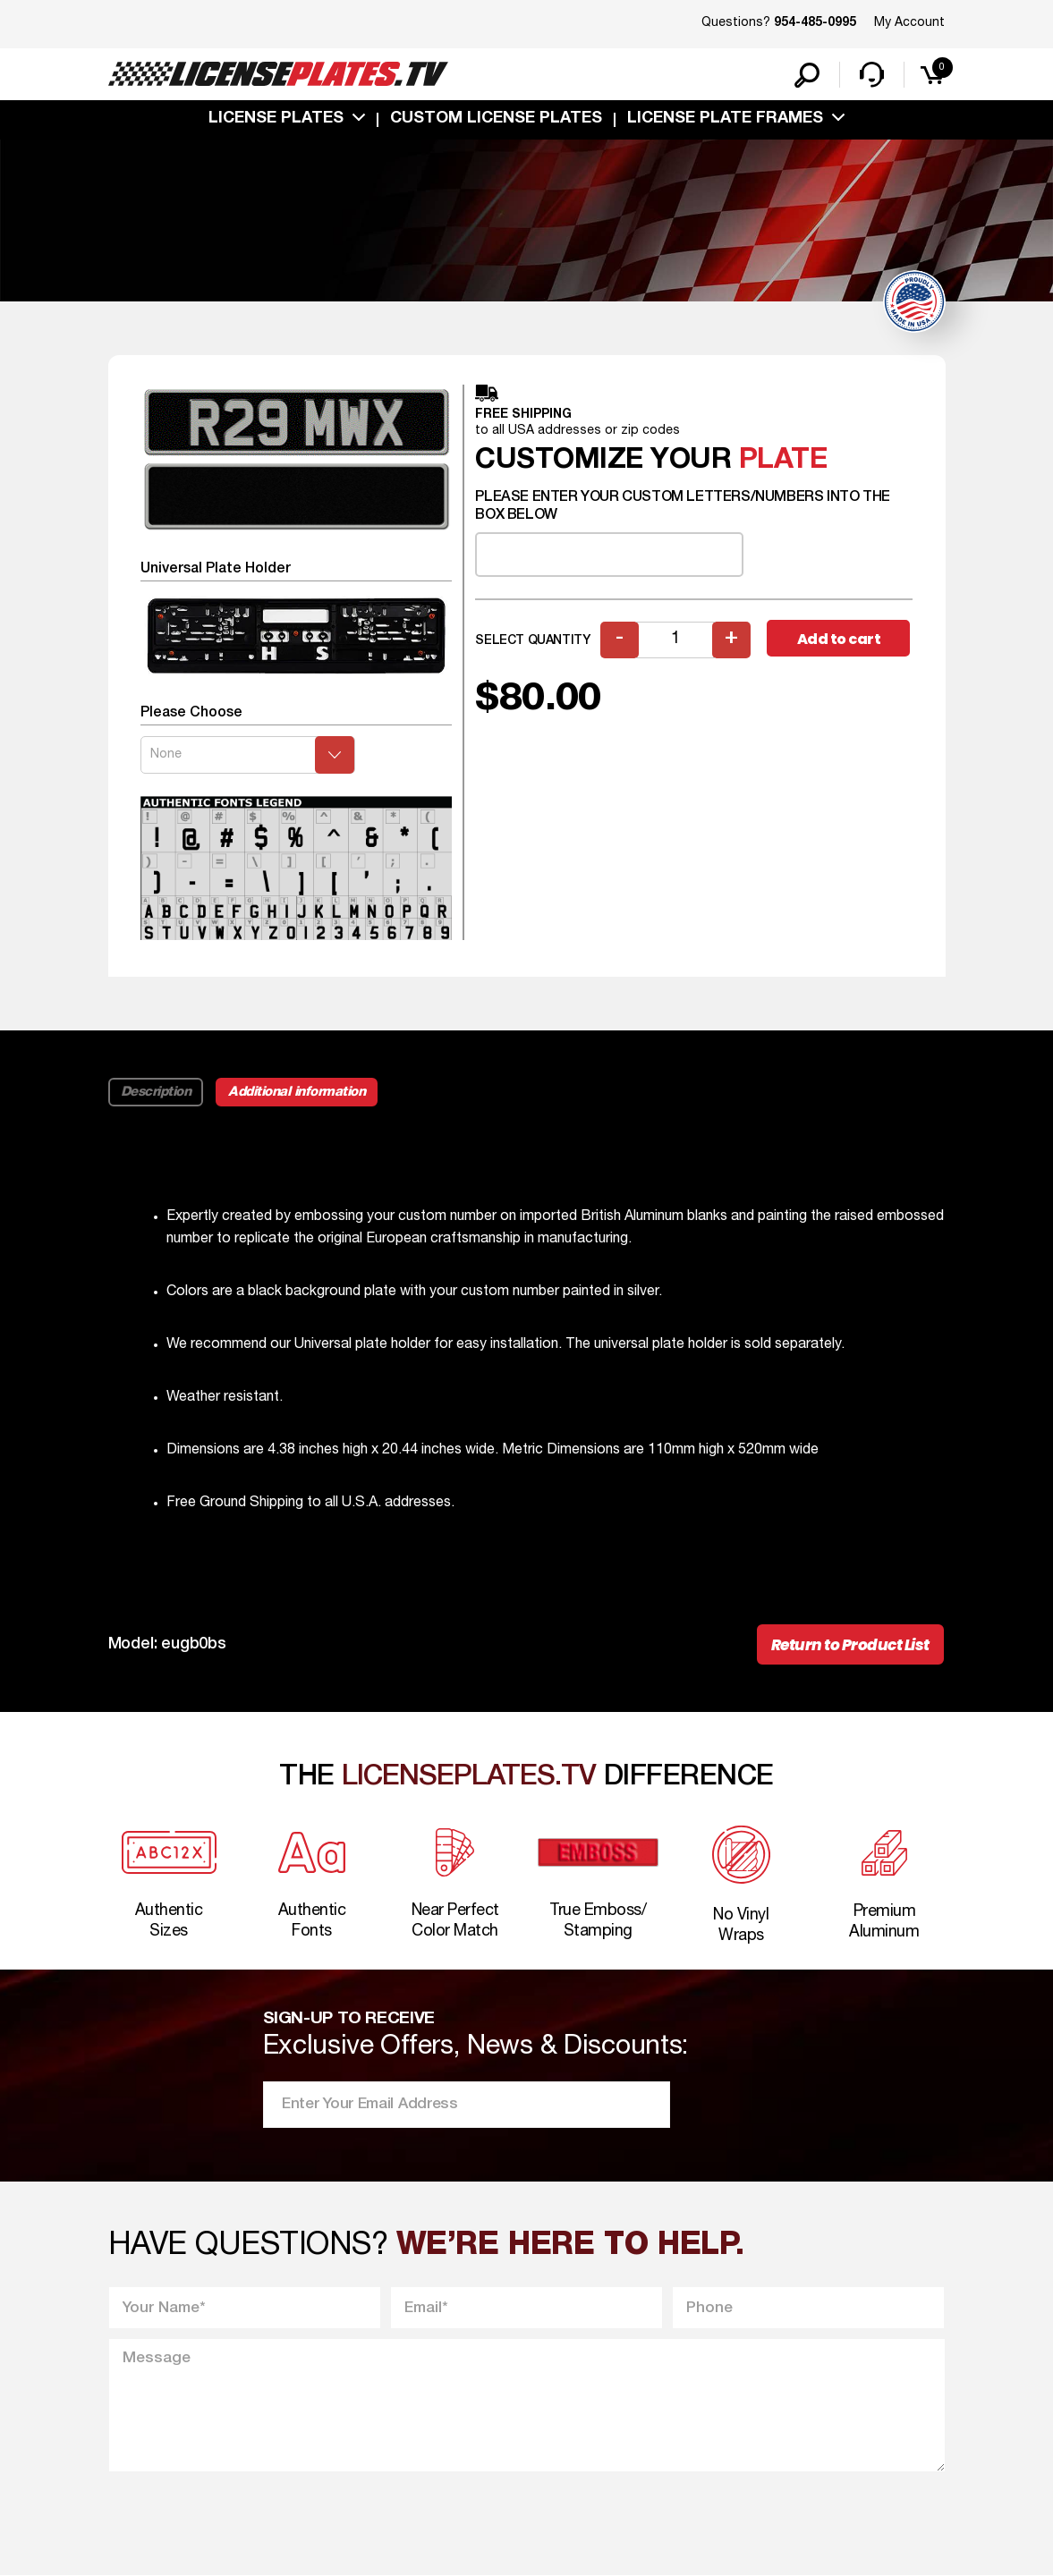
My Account (909, 23)
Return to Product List (850, 1645)
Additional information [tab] (296, 1092)
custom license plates (496, 119)
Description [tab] (156, 1092)
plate (783, 460)
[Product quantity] (675, 640)
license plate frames (725, 119)
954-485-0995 (815, 23)
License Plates (276, 119)
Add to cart (839, 639)
